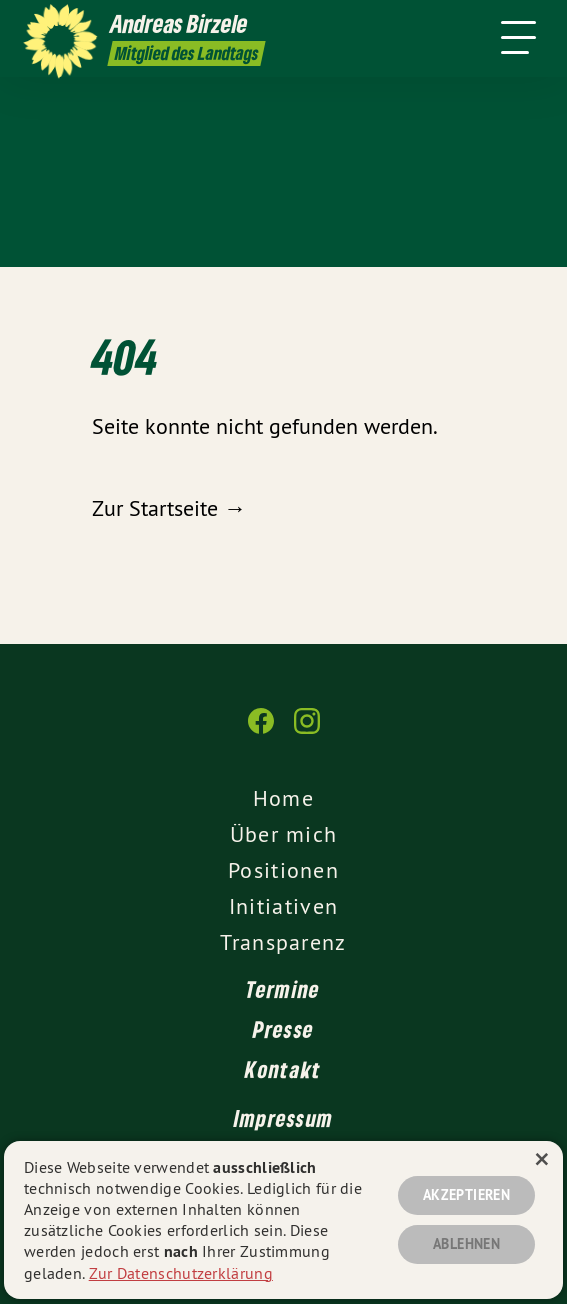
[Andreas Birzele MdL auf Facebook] (261, 731)
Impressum (284, 1118)
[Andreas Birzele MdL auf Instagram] (307, 731)
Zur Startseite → (169, 508)
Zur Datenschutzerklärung (181, 1273)
